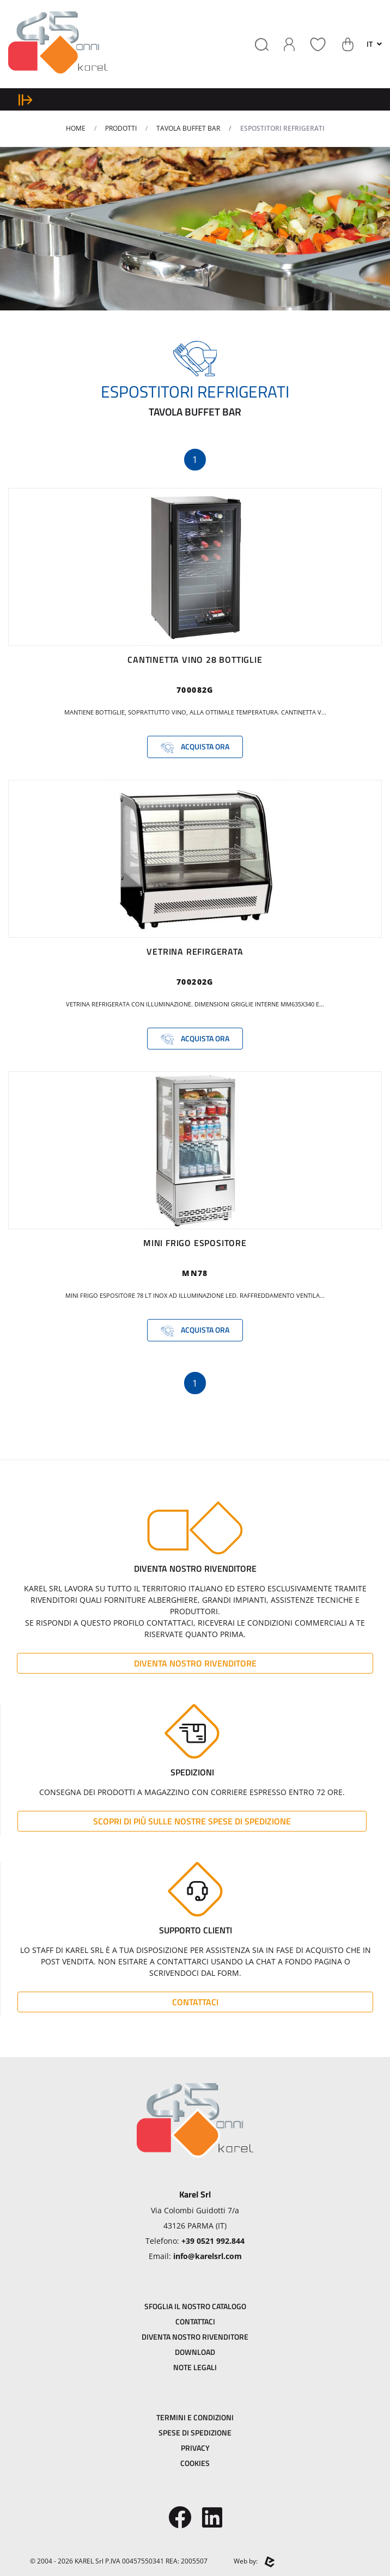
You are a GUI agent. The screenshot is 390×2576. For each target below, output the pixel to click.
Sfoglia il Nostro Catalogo (195, 2306)
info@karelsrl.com (207, 2256)
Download (195, 2352)
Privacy (195, 2447)
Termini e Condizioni (195, 2417)
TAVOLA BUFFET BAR (188, 128)
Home (76, 128)
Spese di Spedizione (195, 2432)
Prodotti (121, 128)
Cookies (195, 2463)
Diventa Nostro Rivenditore (195, 1663)
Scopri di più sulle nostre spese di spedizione (192, 1821)
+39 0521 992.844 (213, 2241)
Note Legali (195, 2367)
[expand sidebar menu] (25, 99)
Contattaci (195, 2002)
